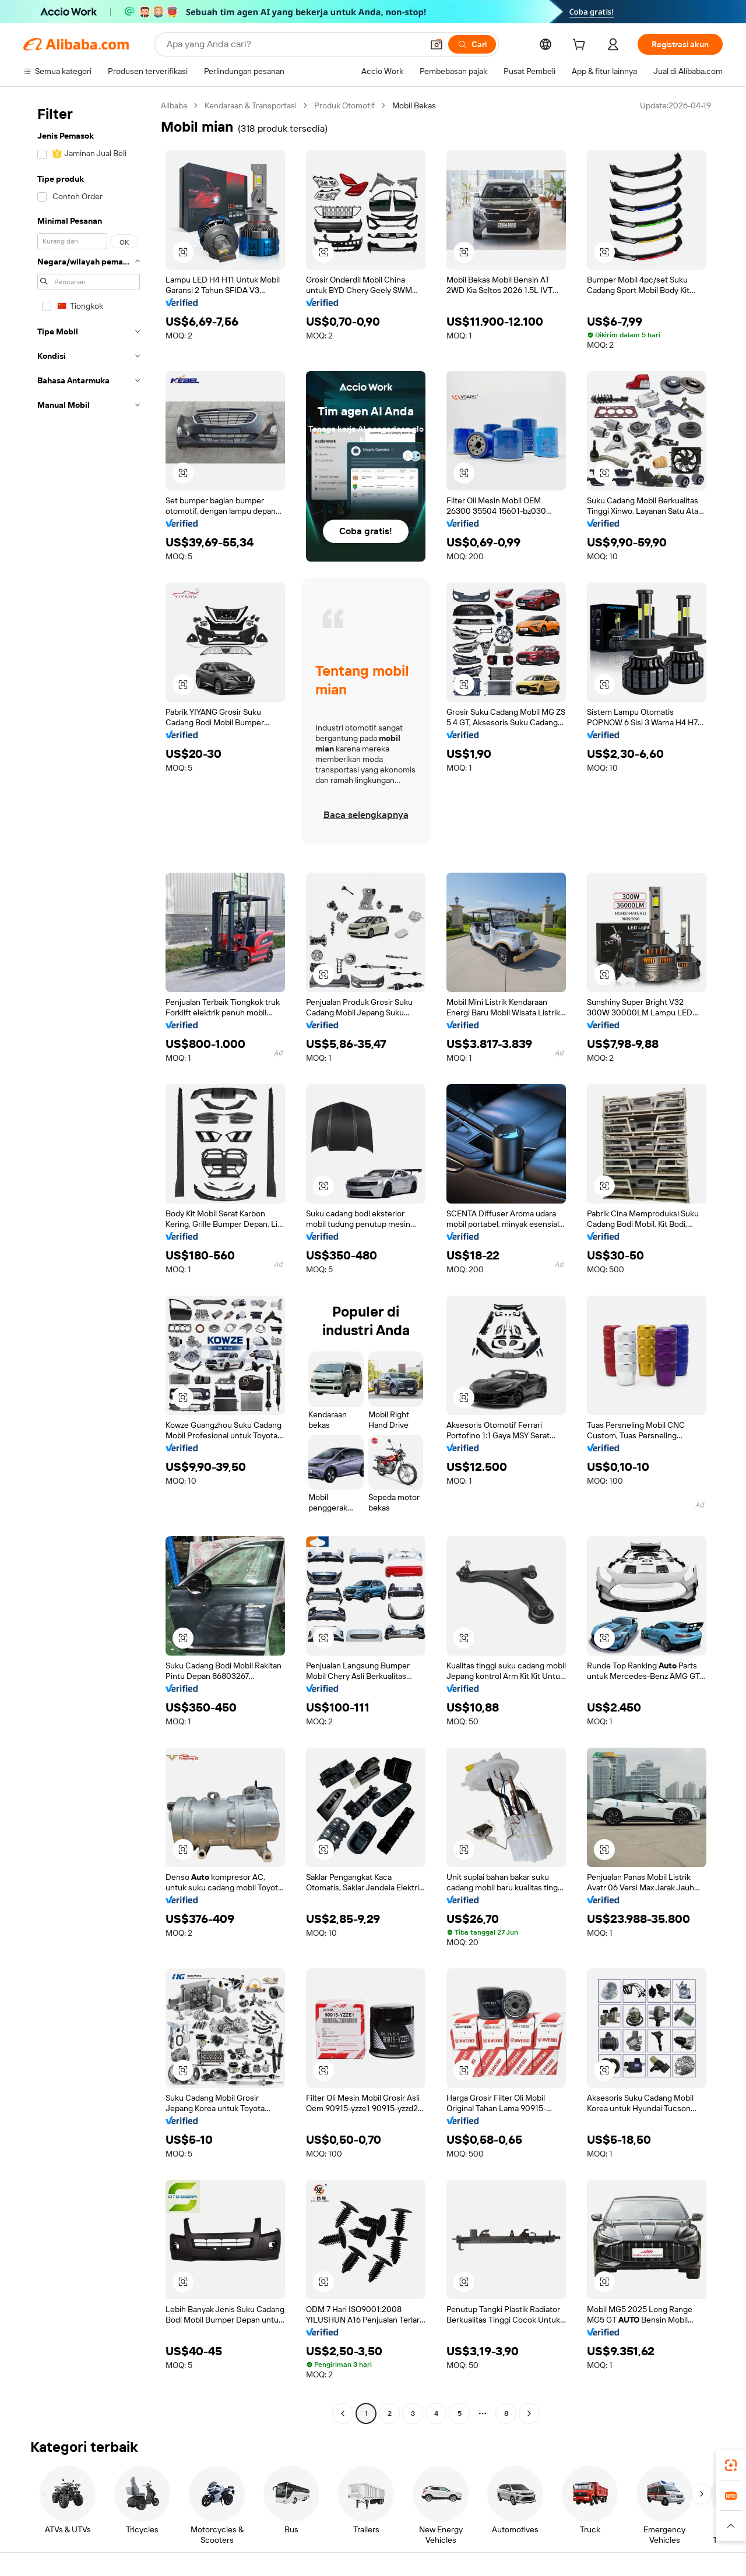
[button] (437, 44)
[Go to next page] (529, 2413)
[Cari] (472, 44)
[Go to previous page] (342, 2413)
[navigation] (88, 1261)
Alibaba (174, 105)
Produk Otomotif (344, 105)
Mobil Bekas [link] (414, 105)
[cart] (581, 46)
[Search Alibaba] (293, 44)
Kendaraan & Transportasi (251, 105)
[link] (731, 2465)
